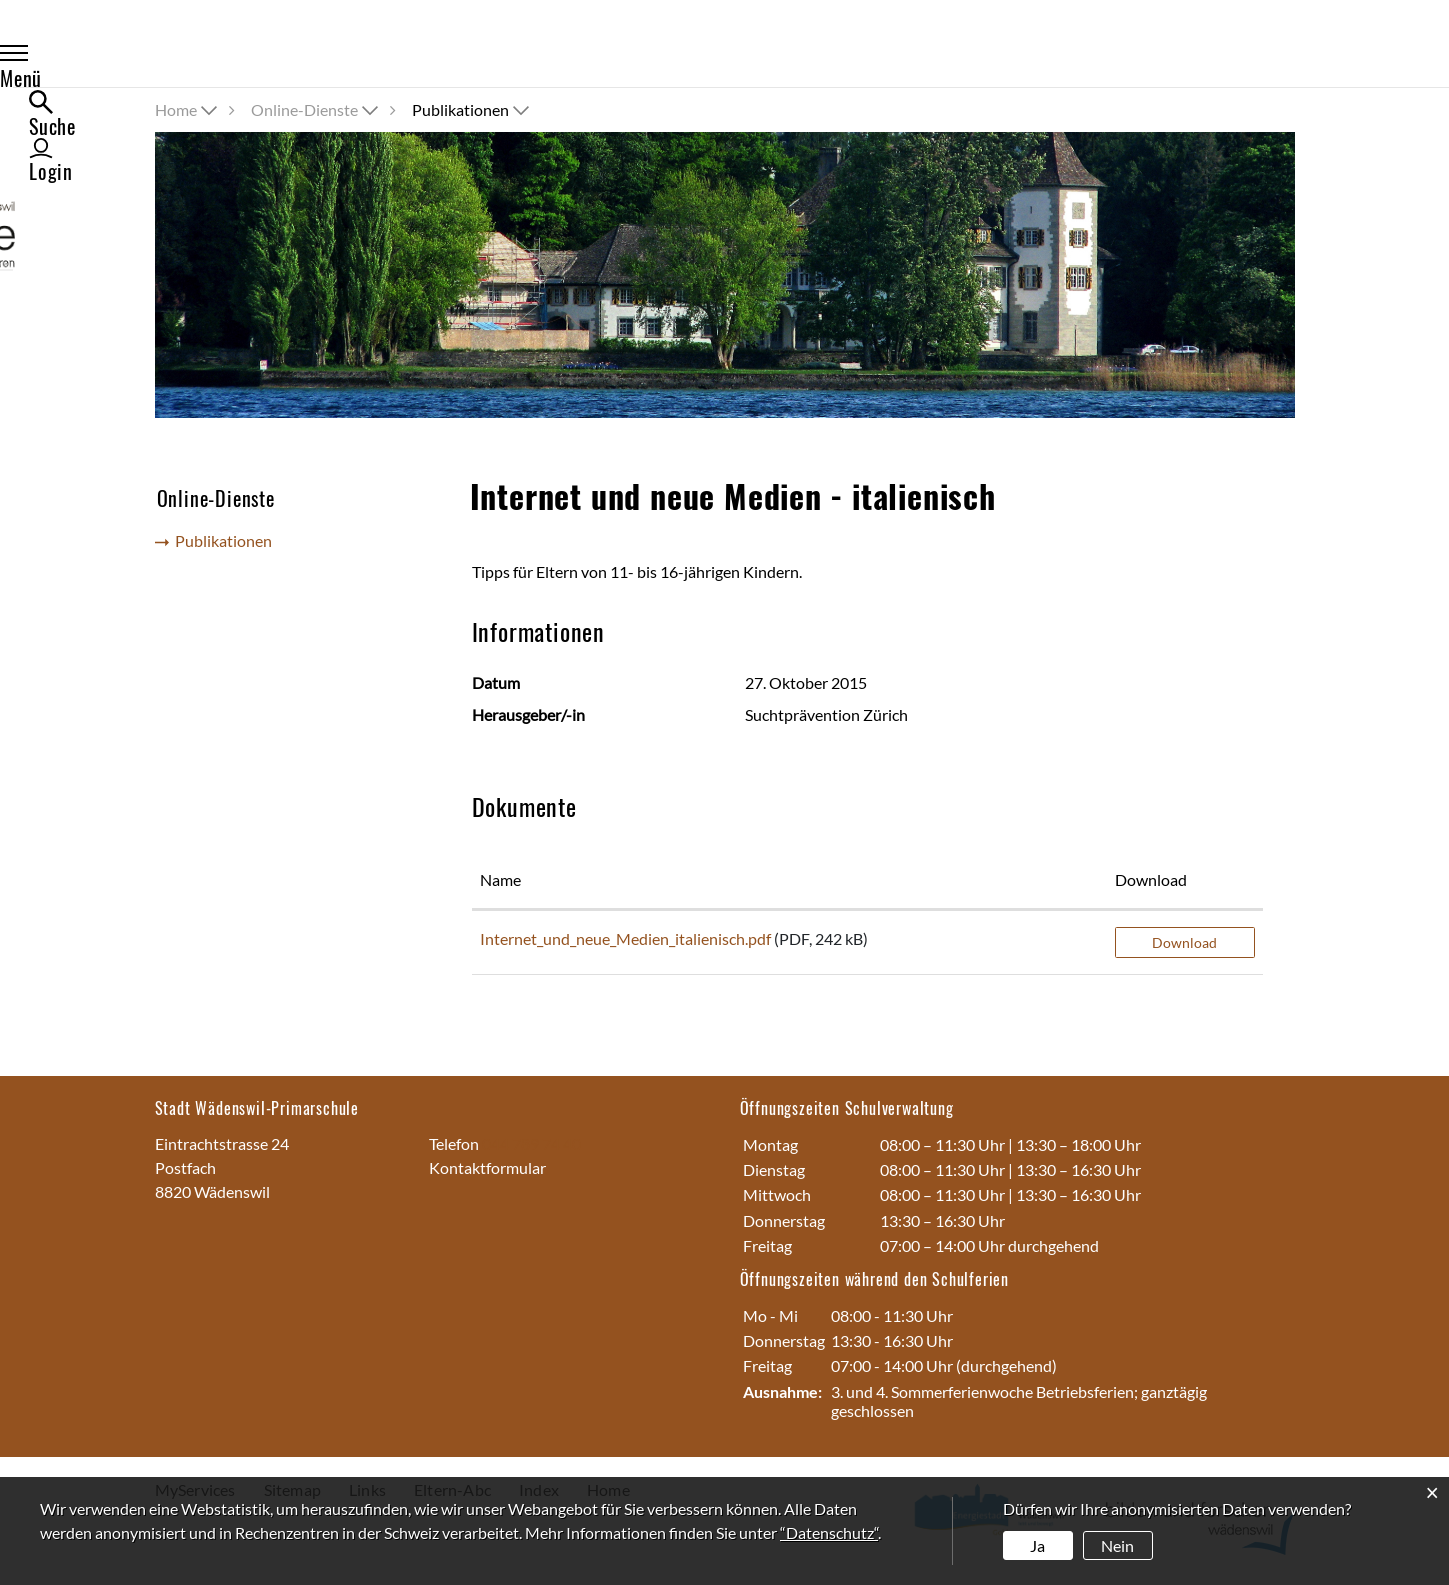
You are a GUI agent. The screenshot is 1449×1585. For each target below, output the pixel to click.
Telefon (455, 1143)
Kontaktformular (487, 1167)
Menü (197, 56)
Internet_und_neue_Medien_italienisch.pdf (625, 938)
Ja (1037, 1545)
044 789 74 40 (531, 1143)
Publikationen (229, 544)
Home (176, 109)
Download (1184, 942)
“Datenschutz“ (829, 1532)
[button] (316, 109)
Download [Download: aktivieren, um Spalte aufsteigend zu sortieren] (1151, 879)
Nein (1117, 1545)
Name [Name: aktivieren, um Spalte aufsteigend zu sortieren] (500, 879)
